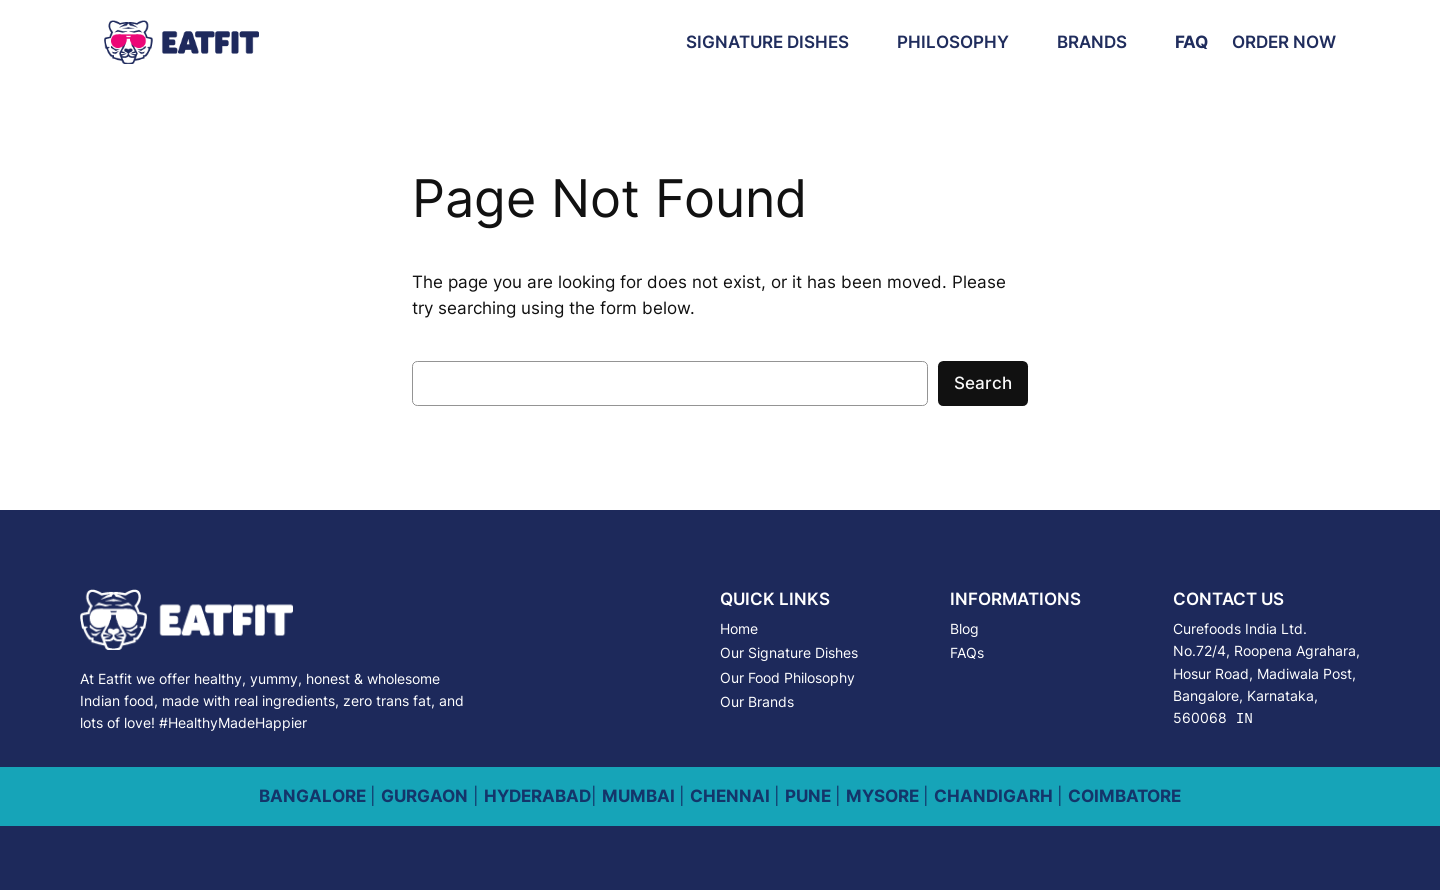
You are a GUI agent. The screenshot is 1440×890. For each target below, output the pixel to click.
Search (983, 383)
